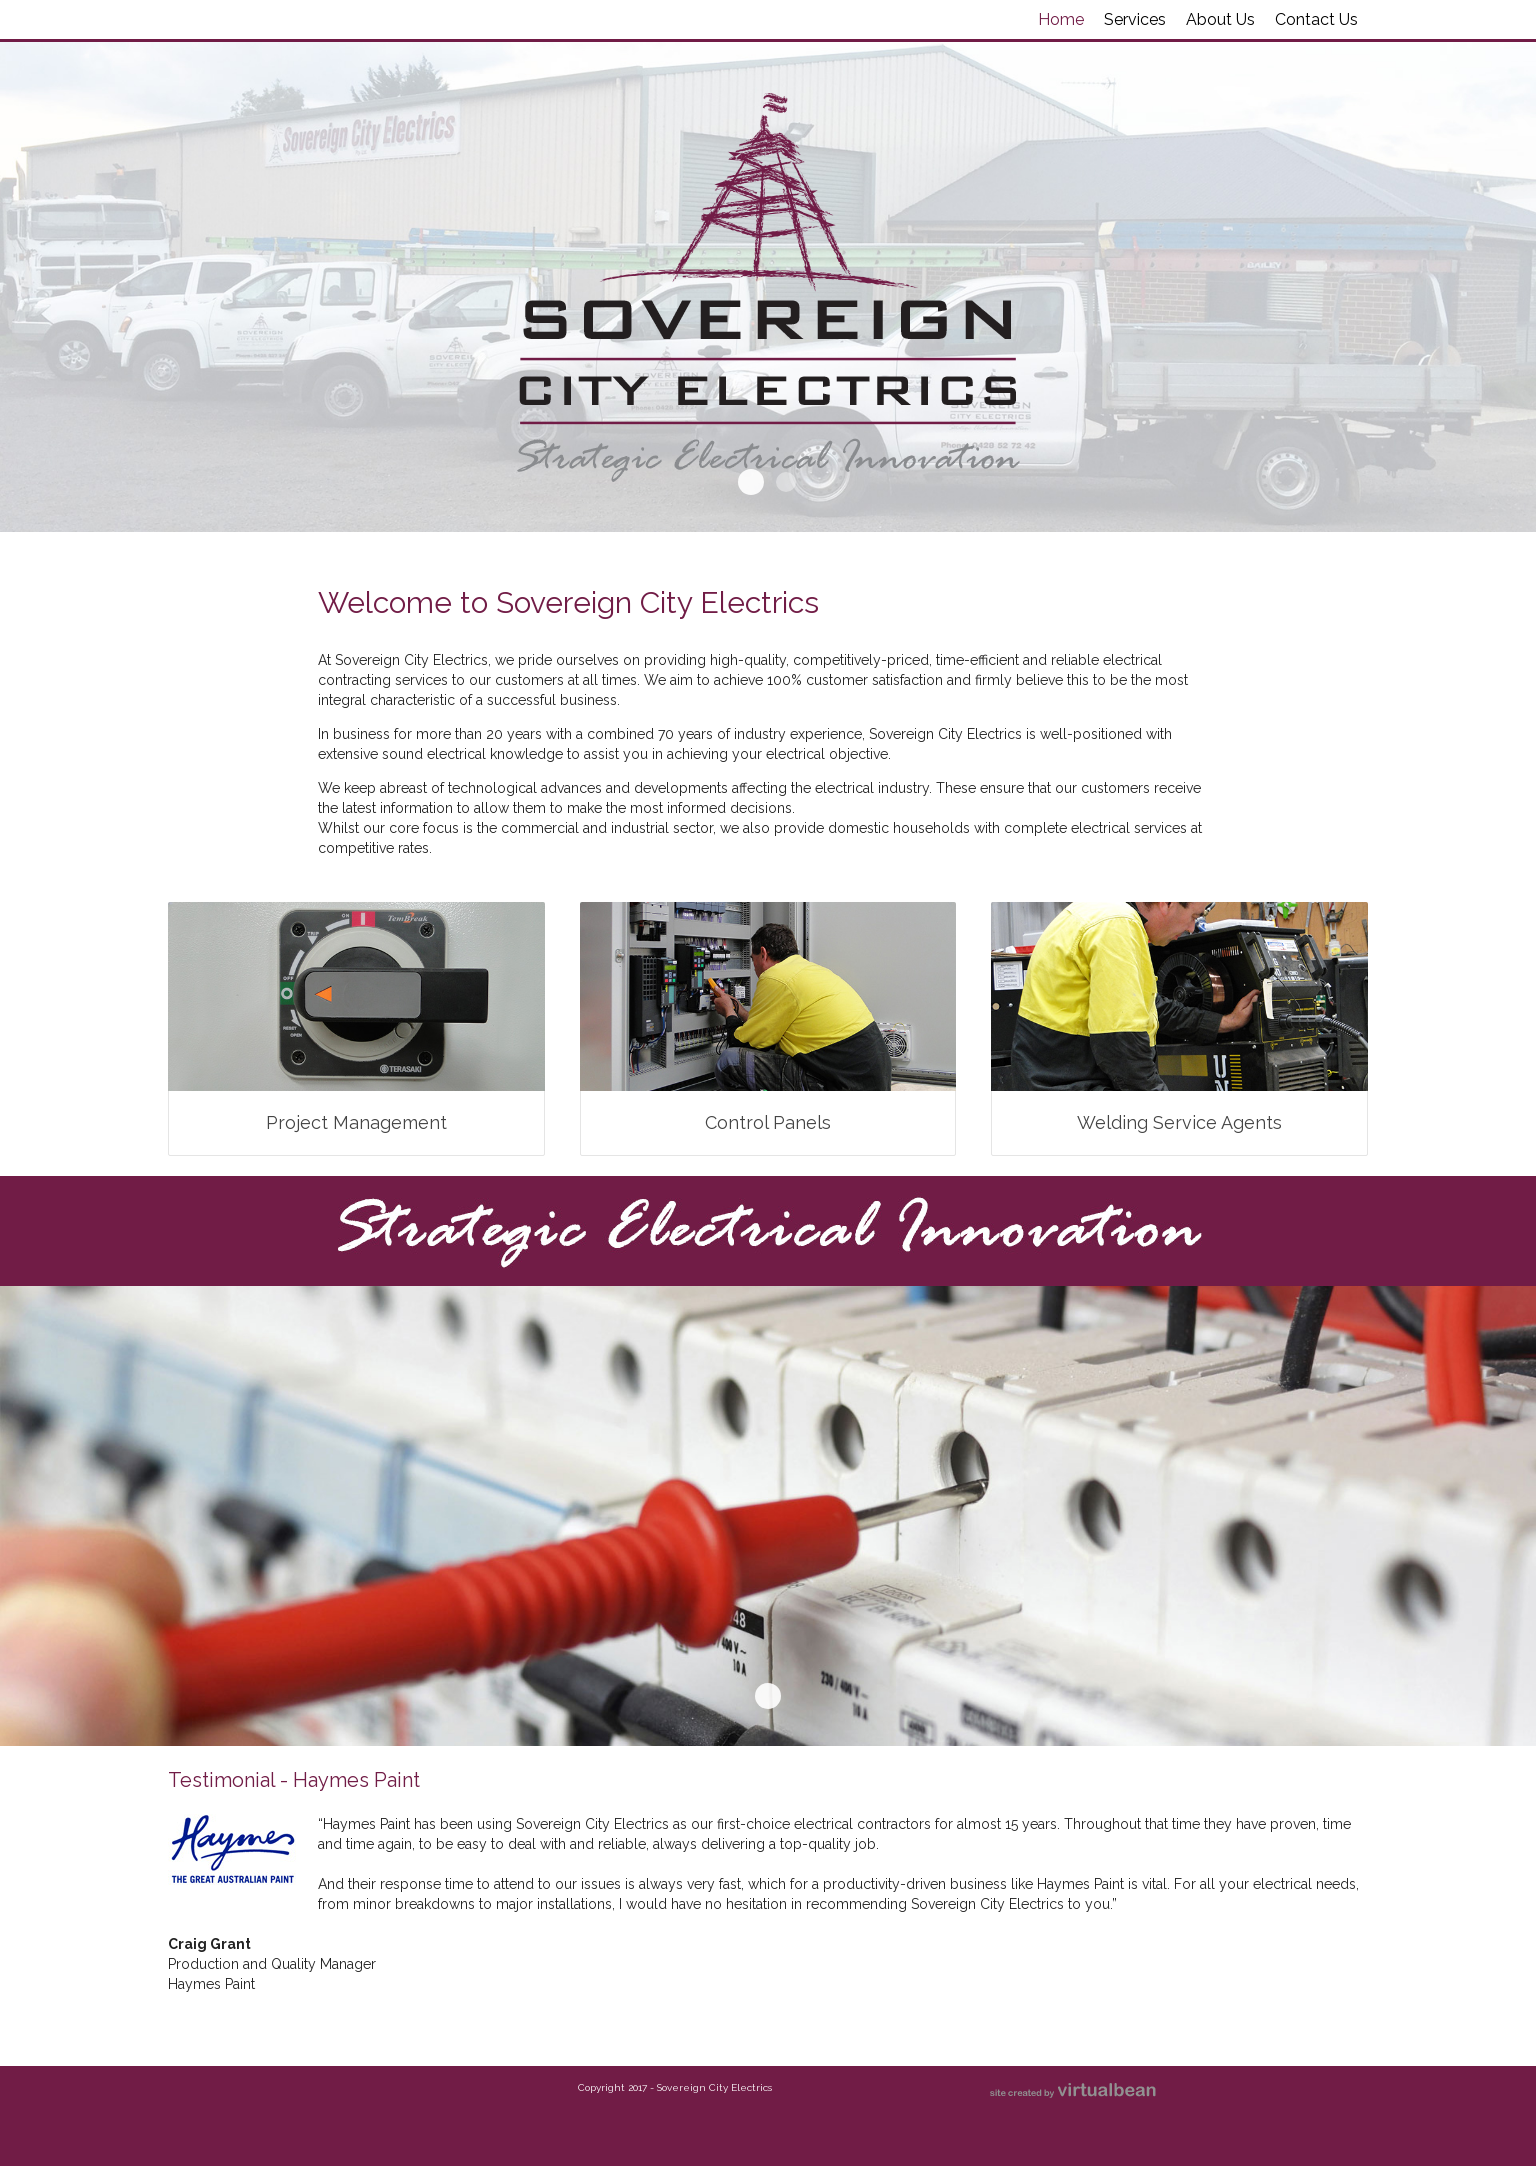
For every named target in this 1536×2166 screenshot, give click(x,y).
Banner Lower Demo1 (768, 1696)
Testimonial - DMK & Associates (786, 2016)
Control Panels (768, 1122)
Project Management (356, 1122)
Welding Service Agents (1179, 1122)
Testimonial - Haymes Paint (751, 2016)
